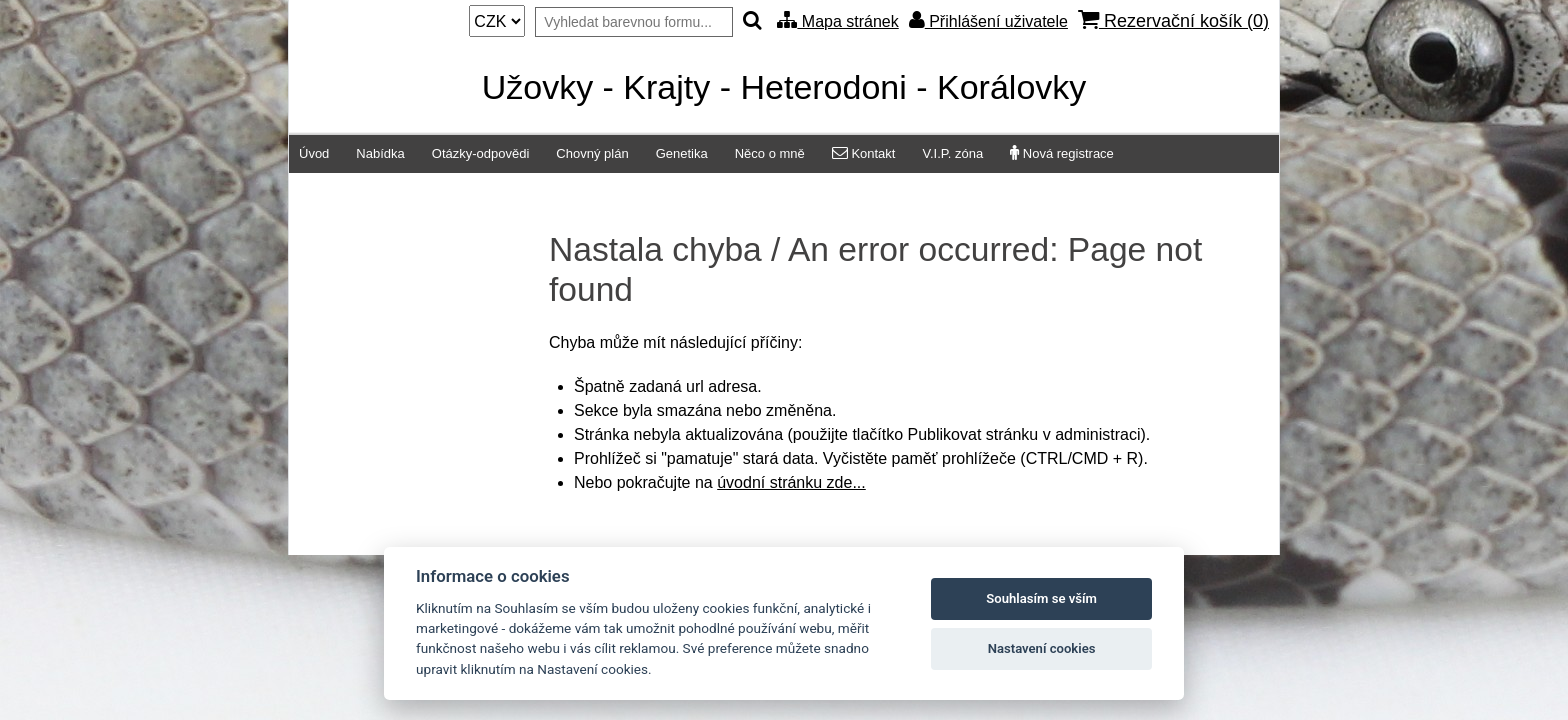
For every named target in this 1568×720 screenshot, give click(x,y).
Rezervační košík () (1173, 20)
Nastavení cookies (1042, 648)
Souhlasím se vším (1041, 598)
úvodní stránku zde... (791, 482)
